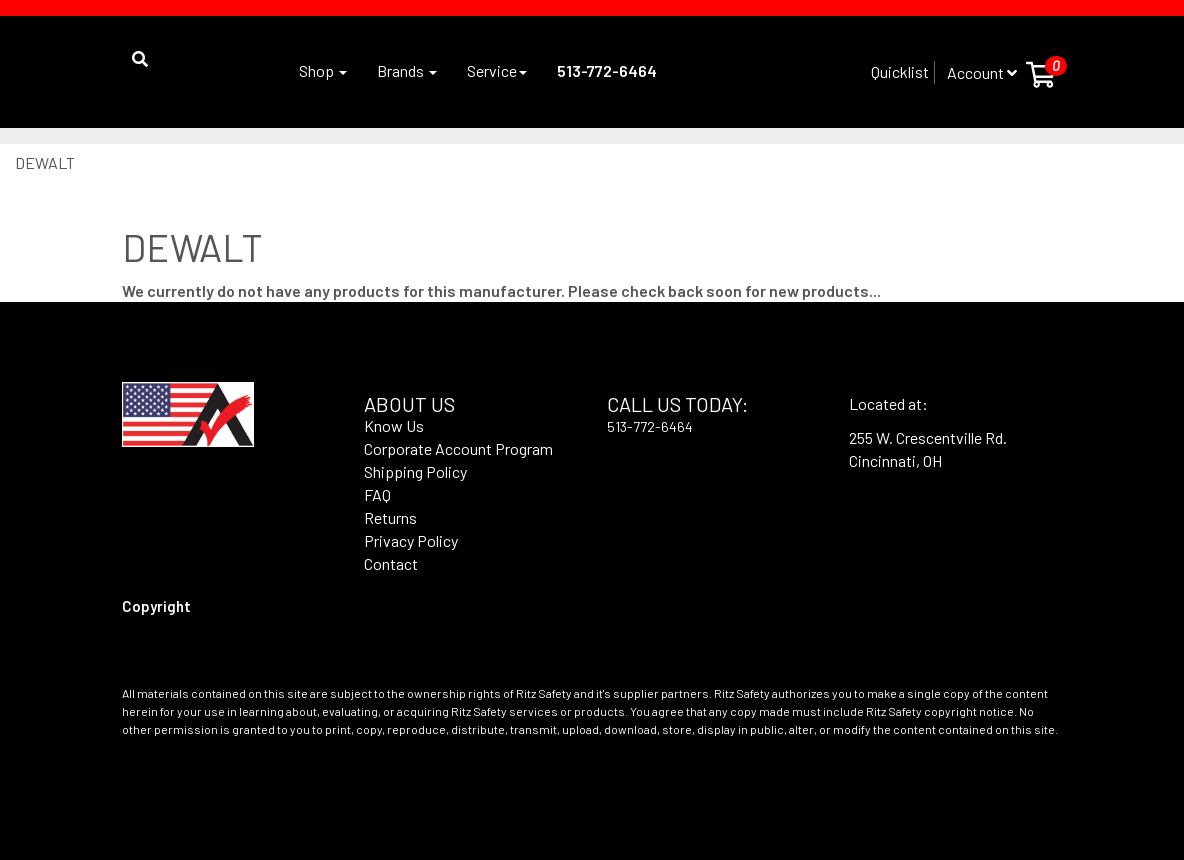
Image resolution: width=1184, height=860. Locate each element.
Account (982, 72)
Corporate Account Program (458, 448)
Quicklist (900, 71)
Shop (323, 70)
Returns (390, 517)
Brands (407, 70)
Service (497, 70)
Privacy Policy (411, 540)
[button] (135, 43)
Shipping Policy (415, 471)
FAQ (377, 494)
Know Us (394, 425)
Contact (391, 563)
